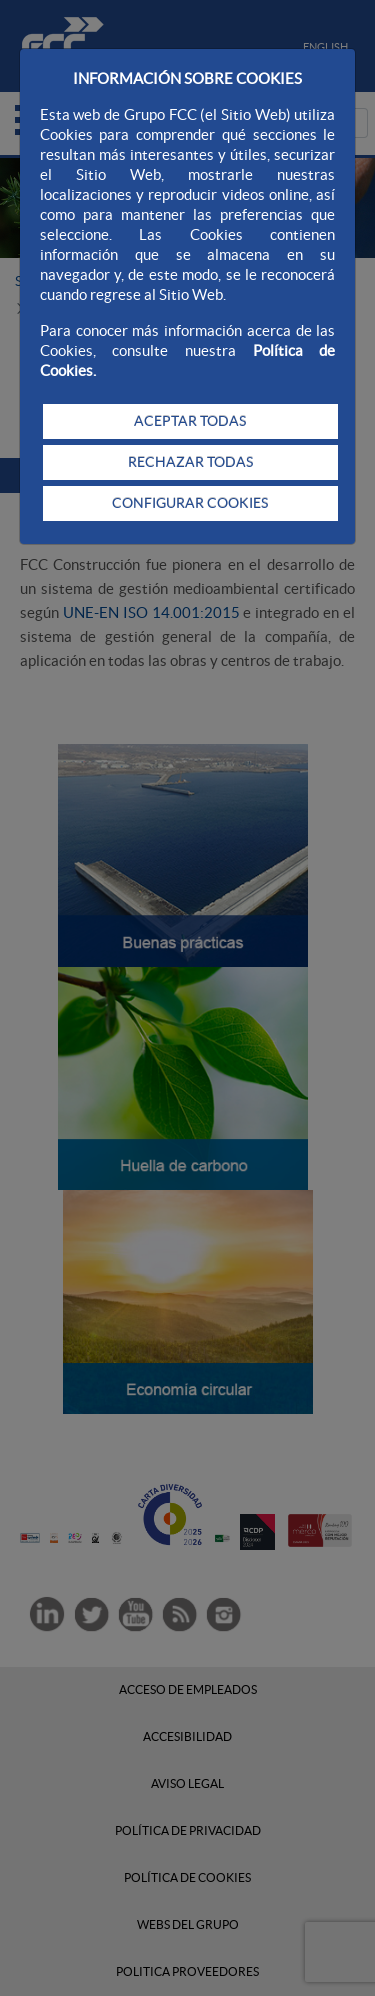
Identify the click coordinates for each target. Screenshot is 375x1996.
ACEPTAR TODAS (190, 421)
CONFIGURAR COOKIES (190, 503)
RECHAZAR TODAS (190, 462)
